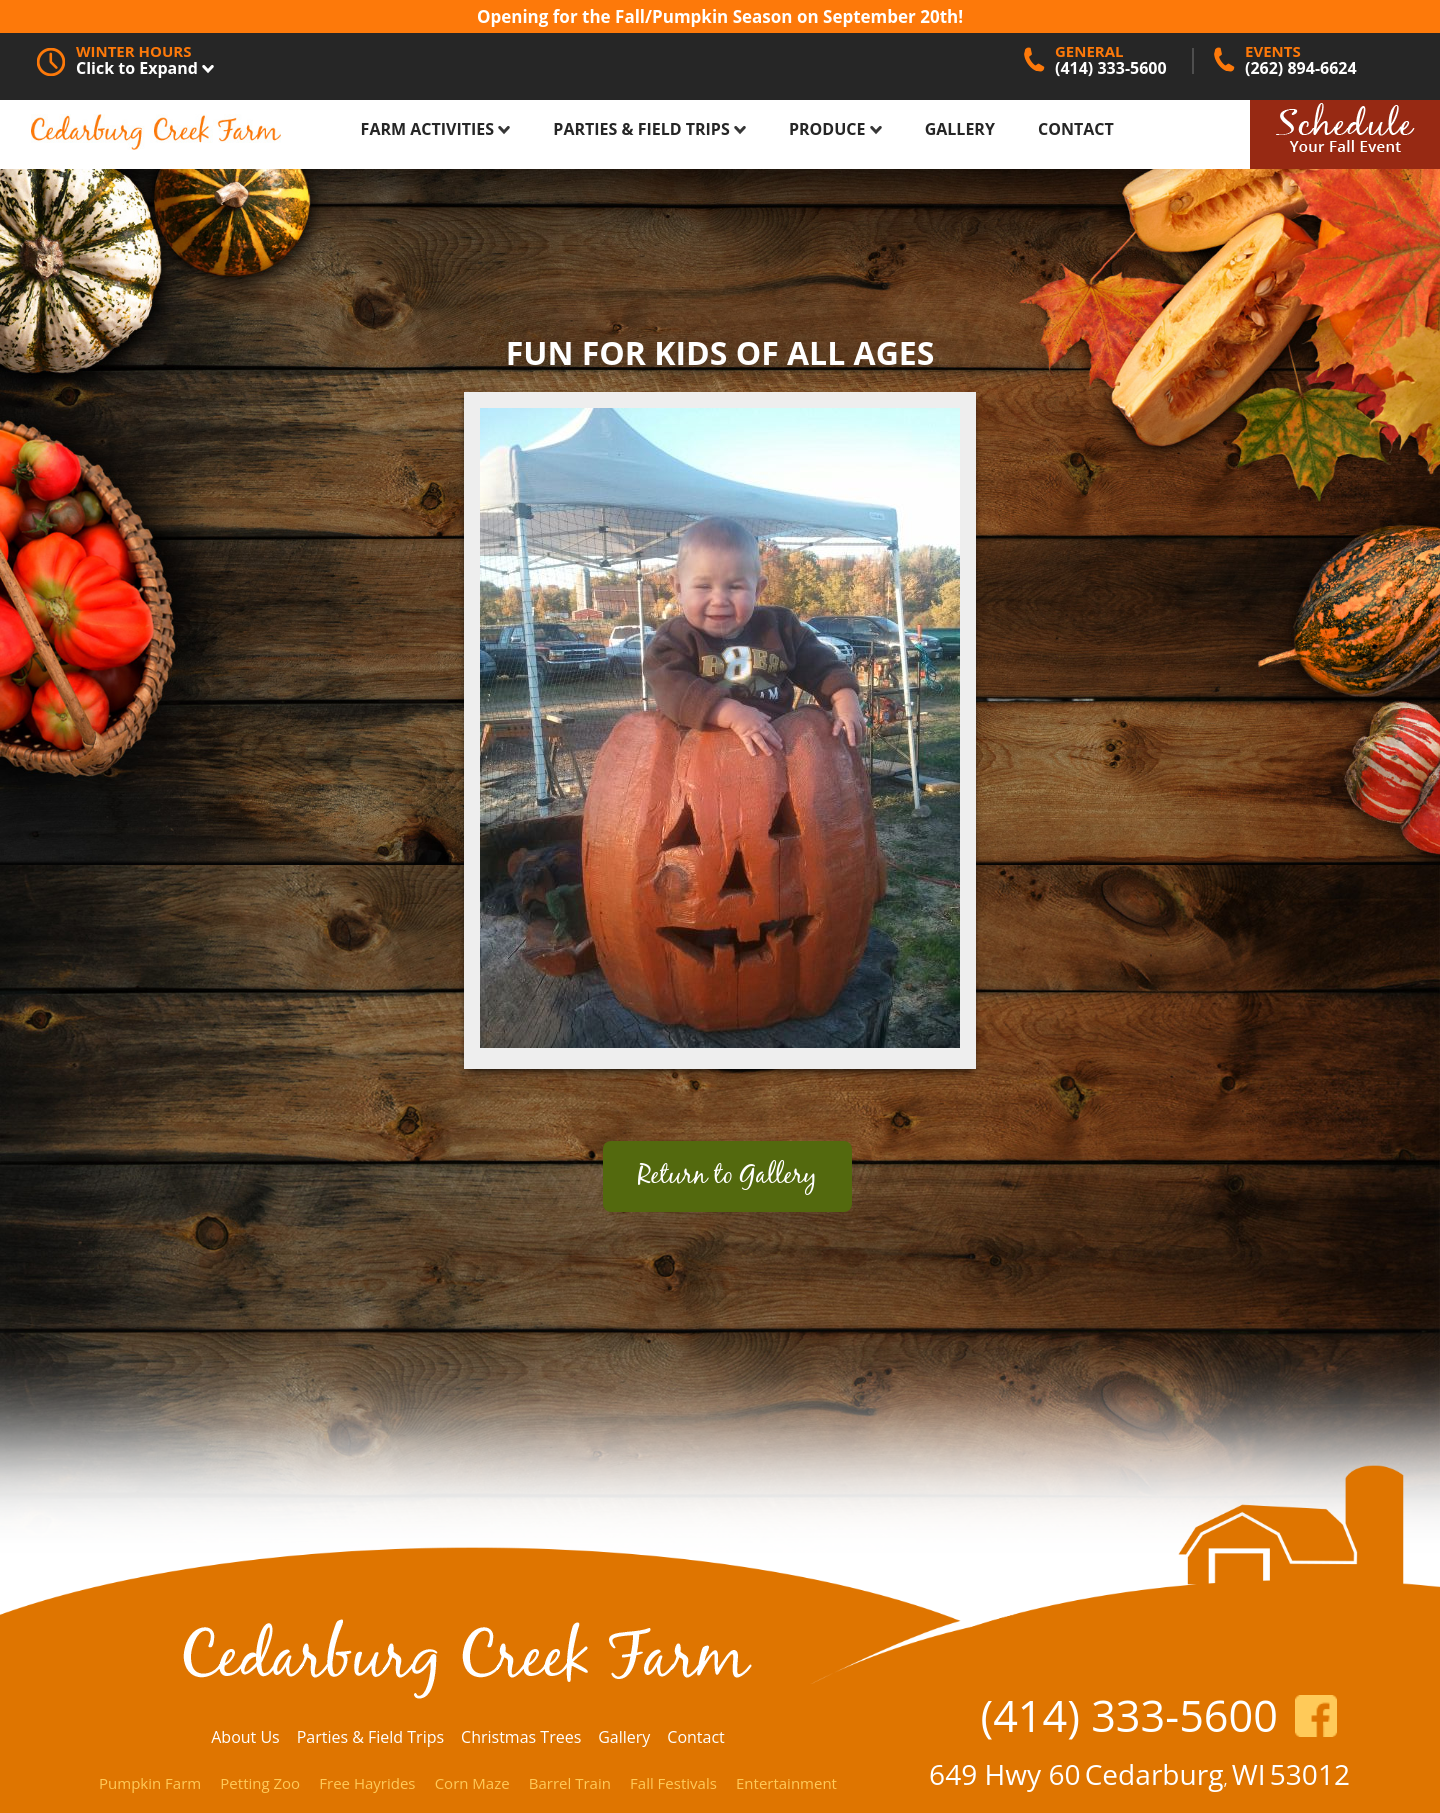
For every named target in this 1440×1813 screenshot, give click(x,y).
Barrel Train (570, 1783)
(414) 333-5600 (1129, 1715)
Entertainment (786, 1783)
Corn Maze (472, 1783)
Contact (1076, 129)
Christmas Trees (521, 1737)
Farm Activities (436, 129)
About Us (245, 1737)
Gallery (960, 129)
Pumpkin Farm (150, 1783)
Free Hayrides (367, 1783)
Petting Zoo (260, 1783)
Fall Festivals (673, 1783)
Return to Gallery (727, 1176)
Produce (835, 129)
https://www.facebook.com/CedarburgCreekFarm (1316, 1716)
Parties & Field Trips (649, 129)
